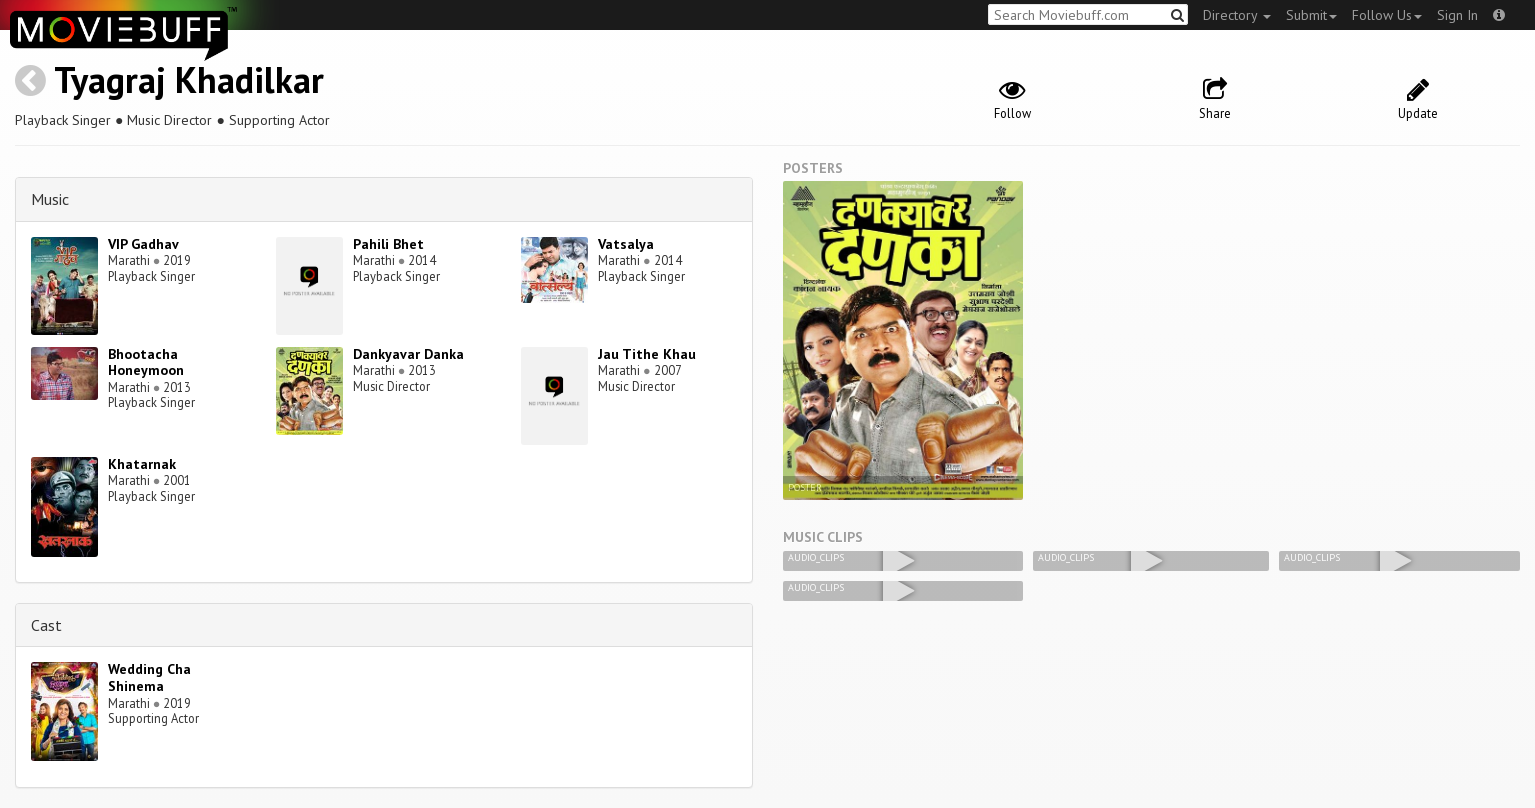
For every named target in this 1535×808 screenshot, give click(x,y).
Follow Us (1387, 15)
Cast (46, 625)
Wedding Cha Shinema (149, 677)
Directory (1237, 15)
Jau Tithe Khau (647, 354)
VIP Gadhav (143, 244)
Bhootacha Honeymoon (146, 362)
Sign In (1457, 15)
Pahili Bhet (388, 244)
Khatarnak (142, 464)
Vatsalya (626, 244)
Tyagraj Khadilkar (189, 79)
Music (50, 199)
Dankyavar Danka (408, 354)
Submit (1311, 15)
